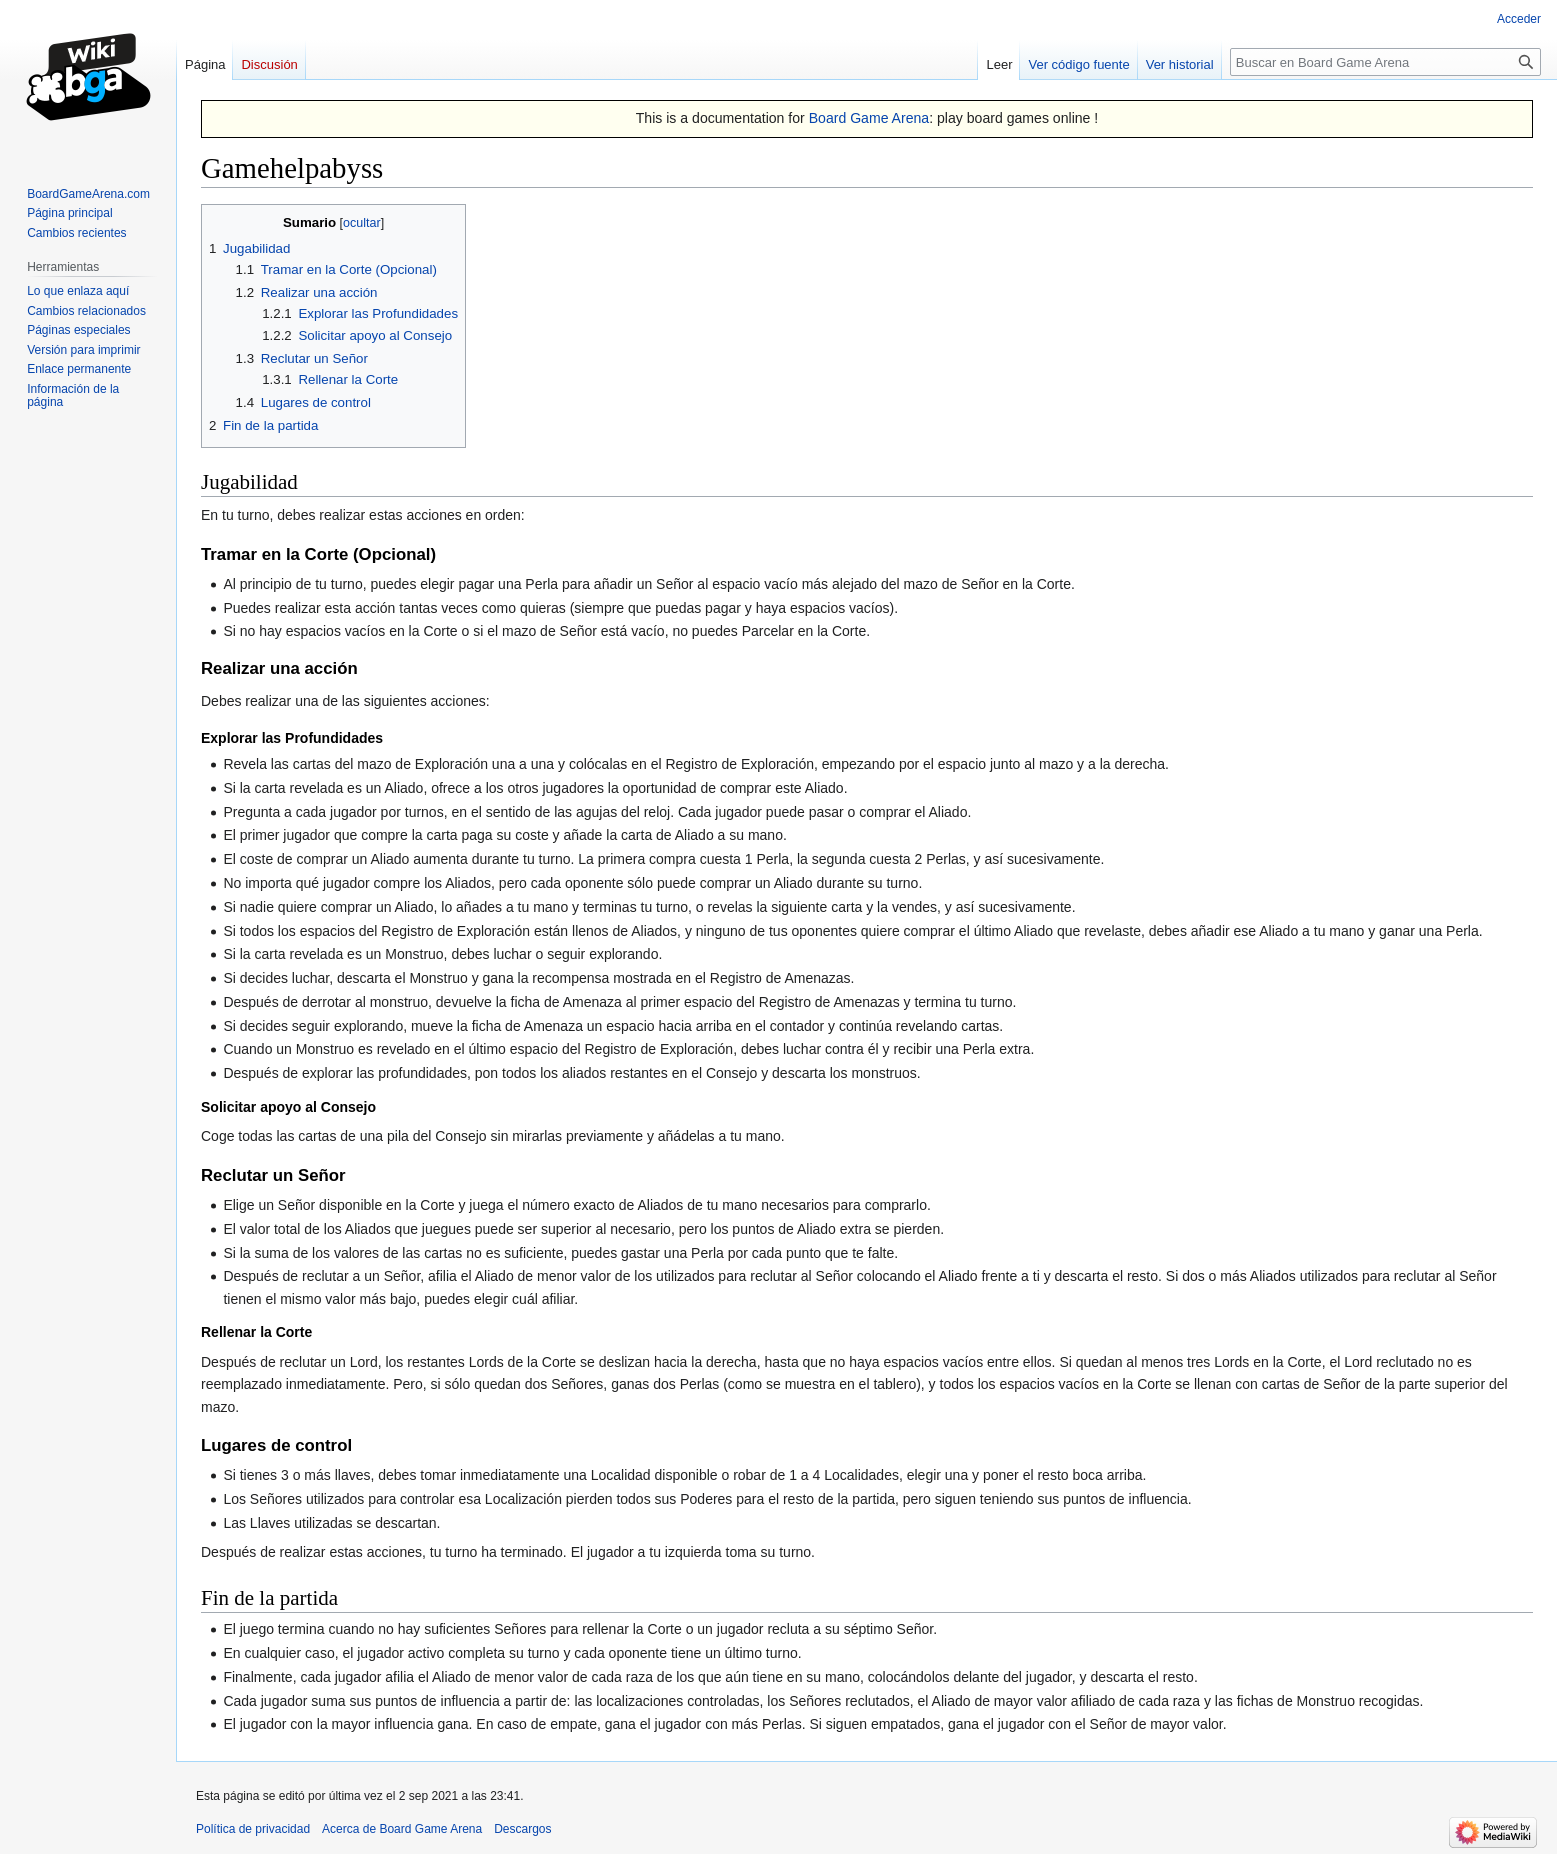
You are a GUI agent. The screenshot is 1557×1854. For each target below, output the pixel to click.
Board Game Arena (869, 118)
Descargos (522, 1829)
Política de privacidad (253, 1829)
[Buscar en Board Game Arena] (1385, 62)
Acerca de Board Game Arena (402, 1829)
